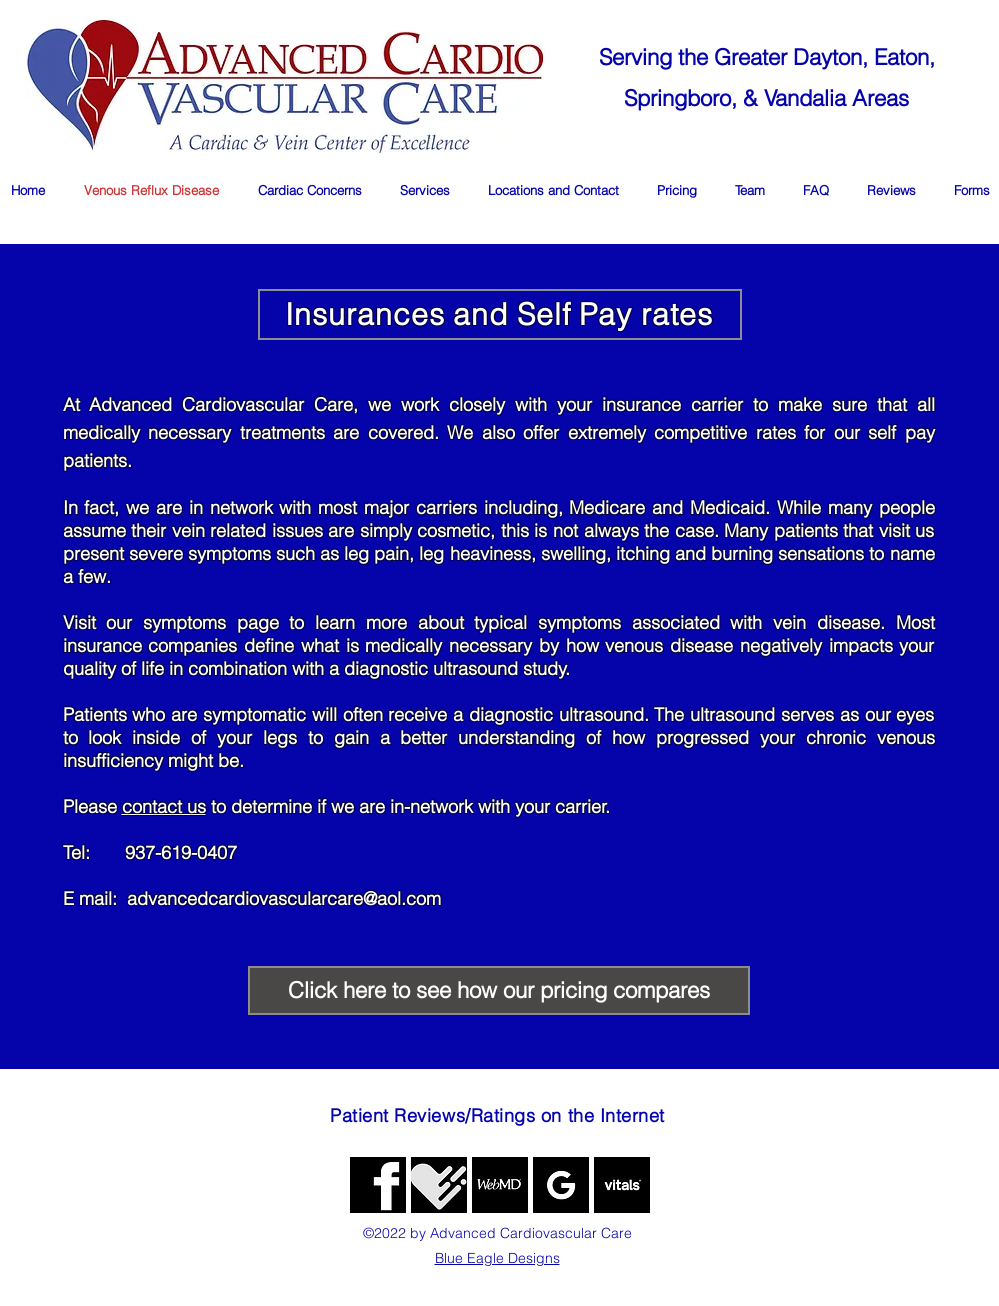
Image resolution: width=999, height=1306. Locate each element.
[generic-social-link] (439, 1185)
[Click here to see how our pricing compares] (499, 990)
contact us (164, 806)
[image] (622, 1185)
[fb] (378, 1185)
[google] (561, 1185)
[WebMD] (500, 1185)
